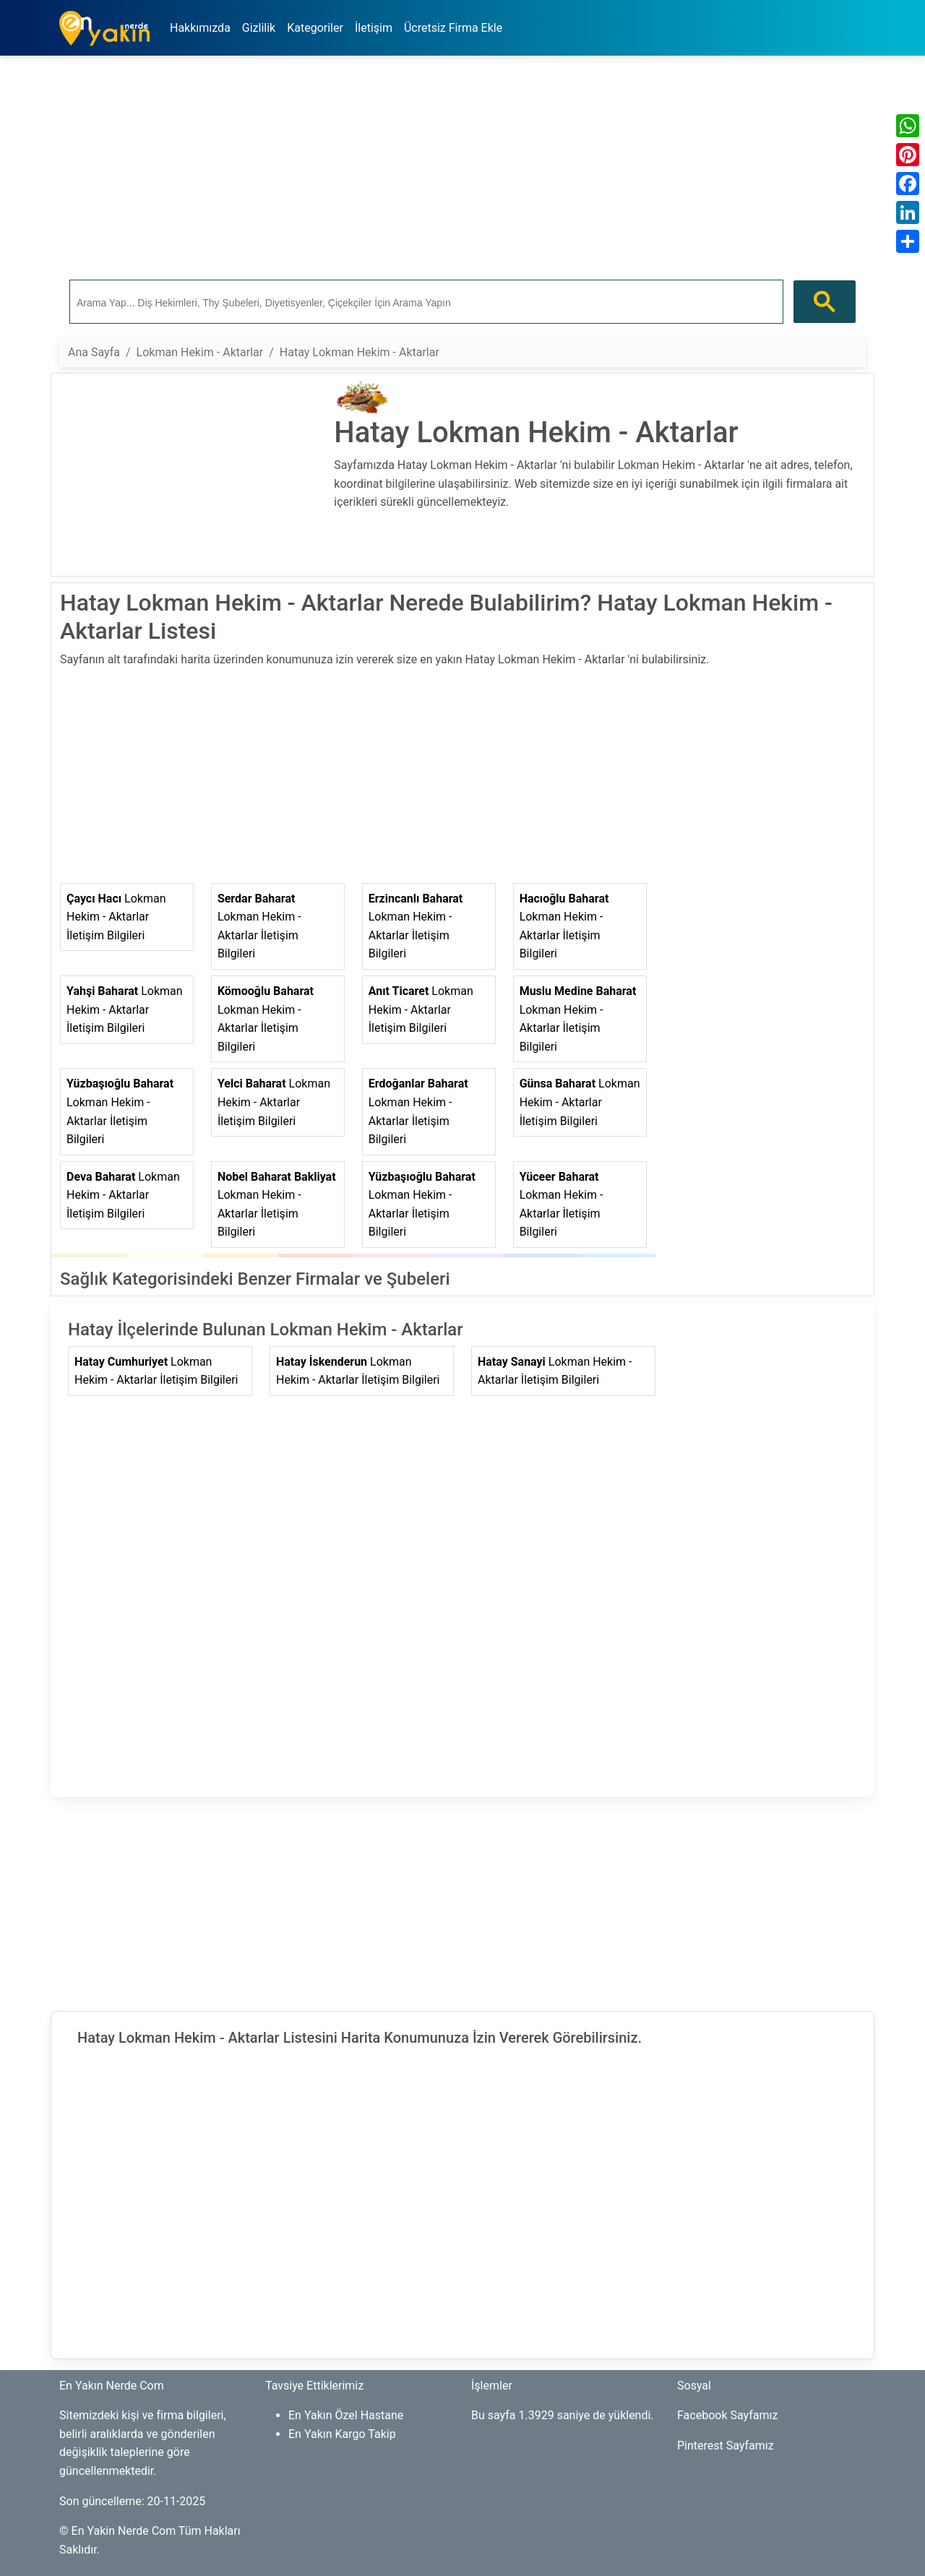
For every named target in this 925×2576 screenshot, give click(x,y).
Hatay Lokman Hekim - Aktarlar (359, 352)
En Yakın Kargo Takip (342, 2434)
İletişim (373, 28)
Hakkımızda (200, 28)
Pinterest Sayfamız (725, 2445)
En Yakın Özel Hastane (345, 2415)
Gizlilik (258, 28)
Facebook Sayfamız (727, 2415)
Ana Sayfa (94, 352)
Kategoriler (315, 28)
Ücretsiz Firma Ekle (453, 28)
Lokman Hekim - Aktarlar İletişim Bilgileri (116, 917)
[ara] (425, 302)
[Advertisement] (462, 168)
